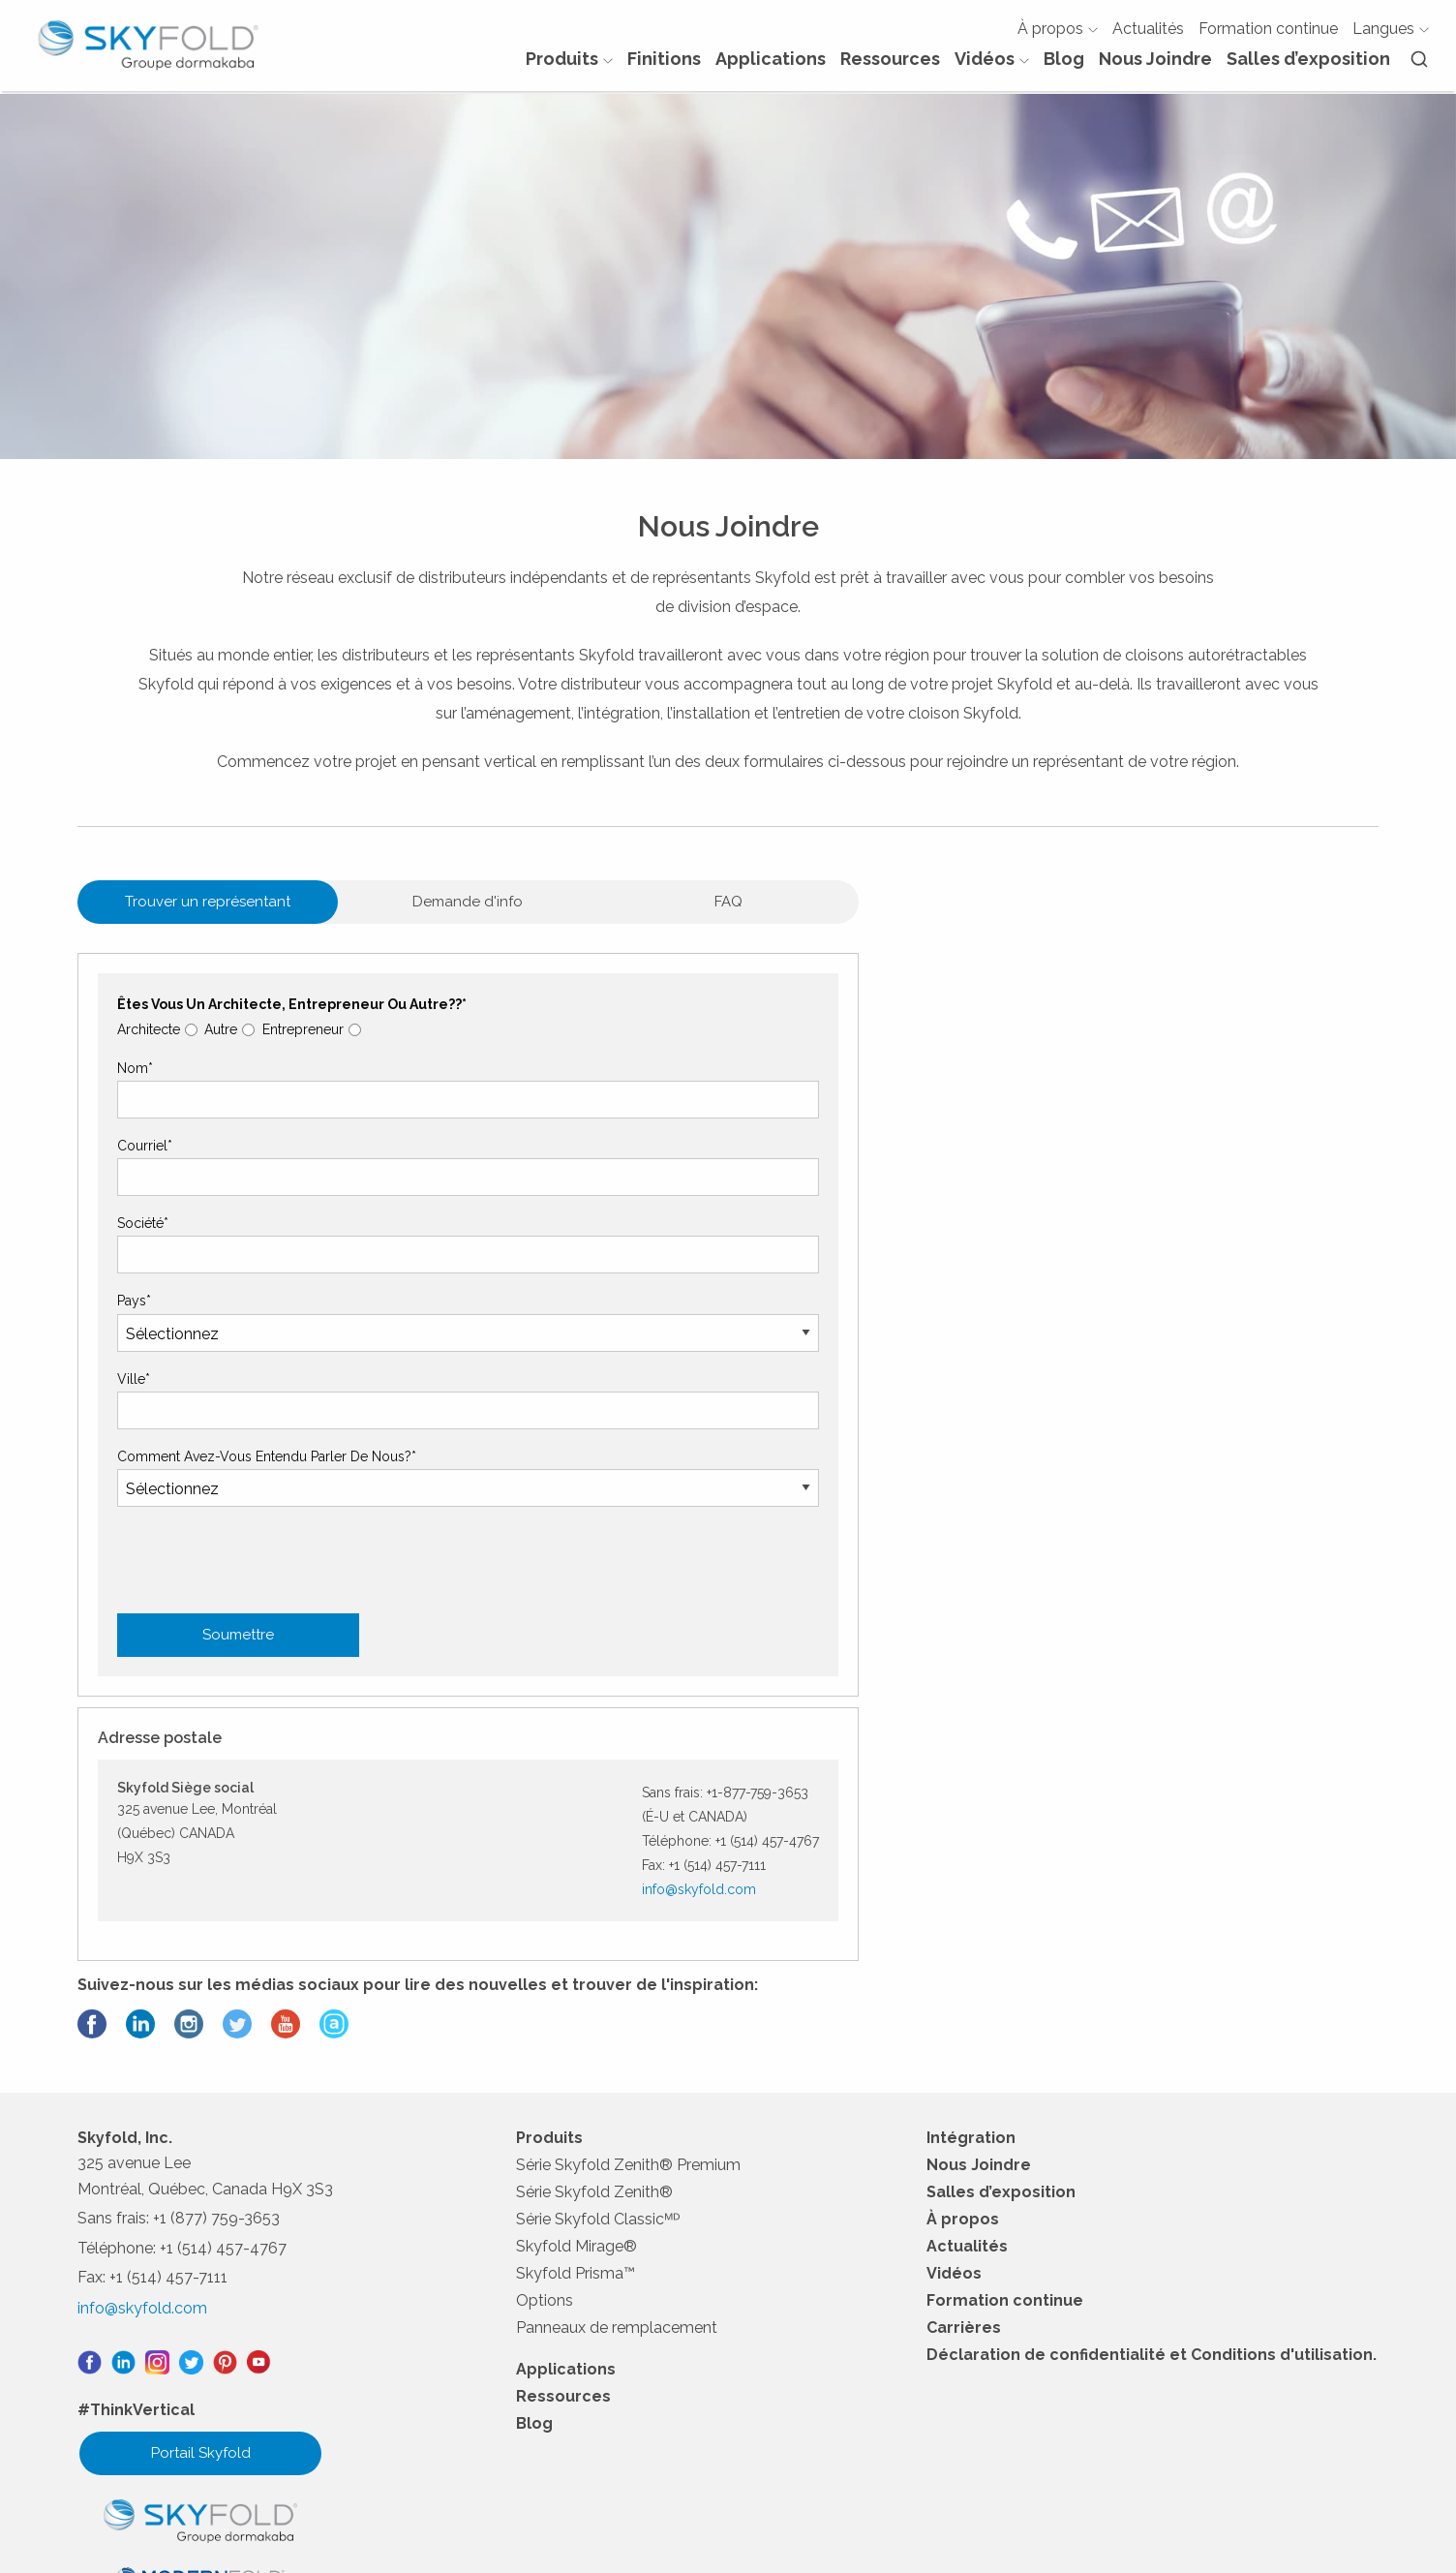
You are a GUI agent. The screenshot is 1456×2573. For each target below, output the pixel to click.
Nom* (137, 1214)
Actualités (1146, 36)
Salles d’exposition (1306, 67)
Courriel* (146, 1293)
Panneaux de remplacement (619, 2137)
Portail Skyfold (201, 2260)
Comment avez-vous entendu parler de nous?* (268, 1602)
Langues (1388, 36)
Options (547, 2109)
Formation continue (1266, 36)
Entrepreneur (309, 1175)
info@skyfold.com (1217, 1206)
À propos (1056, 36)
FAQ (596, 1048)
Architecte (150, 1175)
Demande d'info (389, 1048)
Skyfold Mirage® (579, 2055)
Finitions (662, 67)
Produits (567, 67)
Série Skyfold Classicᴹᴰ (601, 2028)
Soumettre (240, 1782)
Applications (768, 67)
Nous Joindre (1153, 67)
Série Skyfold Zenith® (597, 2001)
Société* (144, 1370)
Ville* (135, 1525)
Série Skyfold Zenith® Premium (631, 1974)
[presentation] (266, 1960)
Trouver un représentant (182, 1048)
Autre (225, 1175)
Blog (1062, 67)
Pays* (136, 1447)
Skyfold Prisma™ (578, 2082)
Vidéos (990, 67)
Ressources (888, 67)
